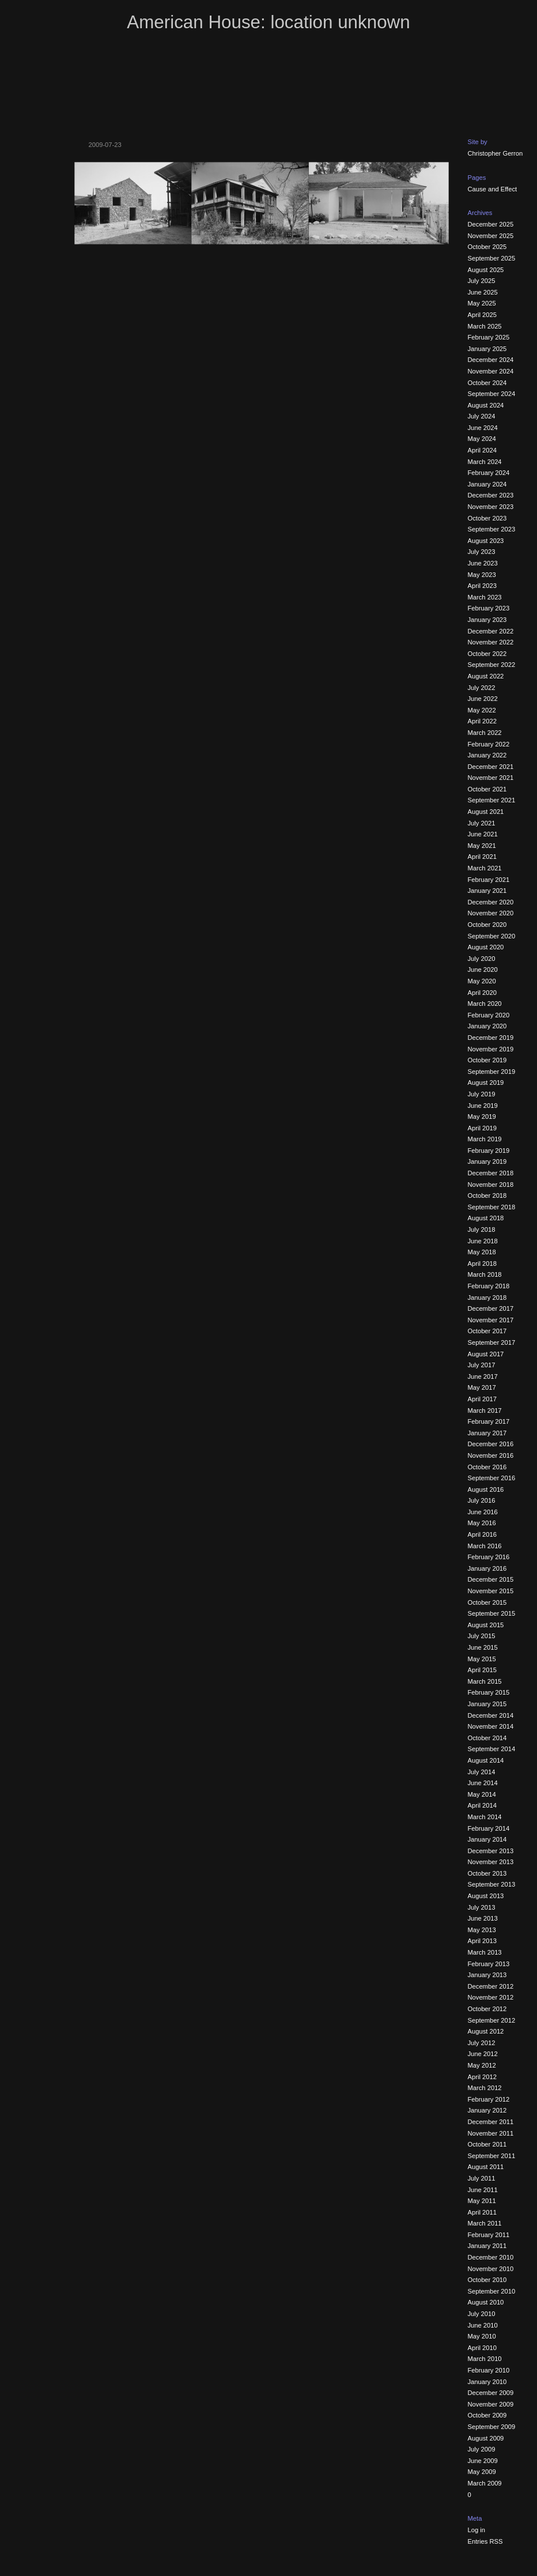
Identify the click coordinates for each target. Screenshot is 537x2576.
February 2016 (489, 1556)
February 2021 (489, 879)
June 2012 (483, 2053)
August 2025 (486, 269)
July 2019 (482, 1094)
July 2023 (482, 551)
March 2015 (485, 1681)
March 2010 (485, 2358)
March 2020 (485, 1003)
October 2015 (487, 1602)
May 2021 (482, 845)
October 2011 (487, 2144)
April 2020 (482, 992)
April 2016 (482, 1534)
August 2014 (486, 1760)
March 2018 (485, 1274)
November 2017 (491, 1320)
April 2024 (482, 450)
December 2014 (491, 1715)
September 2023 (492, 529)
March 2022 (485, 732)
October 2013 (487, 1873)
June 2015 (483, 1647)
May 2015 (482, 1658)
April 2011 (482, 2212)
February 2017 (489, 1421)
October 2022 (487, 653)
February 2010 (489, 2370)
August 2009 (486, 2438)
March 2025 (485, 326)
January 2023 (487, 619)
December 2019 (491, 1037)
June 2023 (483, 563)
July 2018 (482, 1229)
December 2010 (491, 2257)
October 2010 (487, 2279)
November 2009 (491, 2404)
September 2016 (492, 1477)
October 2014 (487, 1737)
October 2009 (487, 2415)
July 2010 (482, 2313)
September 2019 (492, 1071)
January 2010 (487, 2381)
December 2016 (491, 1443)
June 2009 (483, 2460)
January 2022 (487, 755)
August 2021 (486, 811)
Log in (476, 2529)
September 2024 (492, 393)
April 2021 (482, 856)
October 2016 (487, 1467)
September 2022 (492, 664)
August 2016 (486, 1489)
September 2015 (492, 1613)
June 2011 (483, 2189)
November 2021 (491, 777)
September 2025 (492, 258)
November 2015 (491, 1590)
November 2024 (491, 371)
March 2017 (485, 1410)
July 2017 (482, 1364)
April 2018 (482, 1263)
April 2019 (482, 1128)
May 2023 (482, 574)
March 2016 (485, 1545)
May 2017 (482, 1387)
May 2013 (482, 1929)
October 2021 (487, 789)
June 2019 (483, 1105)
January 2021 (487, 890)
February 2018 (489, 1286)
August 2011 (486, 2166)
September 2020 (492, 936)
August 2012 (486, 2031)
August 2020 (486, 947)
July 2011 (482, 2178)
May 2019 (482, 1116)
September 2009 (492, 2426)
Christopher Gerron (495, 153)
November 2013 (491, 1861)
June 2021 (483, 834)
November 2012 (491, 1997)
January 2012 (487, 2110)
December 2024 (491, 359)
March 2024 (485, 461)
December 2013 (491, 1850)
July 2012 (482, 2042)
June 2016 (483, 1511)
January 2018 (487, 1297)
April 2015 (482, 1669)
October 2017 (487, 1330)
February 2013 (489, 1963)
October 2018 (487, 1195)
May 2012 (482, 2065)
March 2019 (485, 1139)
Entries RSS (485, 2541)
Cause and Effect (492, 189)
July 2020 (482, 958)
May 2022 (482, 710)
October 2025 (487, 246)
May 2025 (482, 303)
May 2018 (482, 1252)
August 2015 (486, 1624)
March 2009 (485, 2483)
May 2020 (482, 981)
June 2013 (483, 1918)
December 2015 (491, 1579)
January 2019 (487, 1161)
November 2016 (491, 1455)
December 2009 (491, 2392)
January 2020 (487, 1026)
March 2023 (485, 597)
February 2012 (489, 2099)
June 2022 (483, 698)
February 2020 (489, 1015)
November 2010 (491, 2268)
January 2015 (487, 1703)
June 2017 (483, 1376)
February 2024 (489, 472)
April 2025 (482, 314)
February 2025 (489, 337)
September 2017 (492, 1342)
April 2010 (482, 2347)
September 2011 (492, 2155)
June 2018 (483, 1241)
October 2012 (487, 2008)
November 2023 (491, 506)
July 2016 (482, 1500)
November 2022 (491, 642)
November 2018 (491, 1184)
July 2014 (482, 1771)
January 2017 (487, 1433)
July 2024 (482, 416)
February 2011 (489, 2234)
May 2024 (482, 438)
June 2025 (483, 292)
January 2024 (487, 484)
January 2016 (487, 1568)
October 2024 (487, 382)
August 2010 (486, 2302)
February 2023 (489, 608)
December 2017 (491, 1308)
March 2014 (485, 1816)
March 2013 (485, 1952)
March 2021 (485, 868)
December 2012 (491, 1986)
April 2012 (482, 2076)
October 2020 (487, 924)
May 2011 (482, 2200)
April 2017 (482, 1399)
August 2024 (486, 405)
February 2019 (489, 1150)
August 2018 (486, 1218)
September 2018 (492, 1207)
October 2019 (487, 1060)
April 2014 (482, 1805)
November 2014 (491, 1726)
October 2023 (487, 518)
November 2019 (491, 1049)
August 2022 (486, 676)
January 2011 (487, 2245)
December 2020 (491, 902)
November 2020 (491, 913)
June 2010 (483, 2325)
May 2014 (482, 1794)
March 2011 (485, 2223)
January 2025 (487, 348)
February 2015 (489, 1692)
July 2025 (482, 280)
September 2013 (492, 1884)
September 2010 (492, 2291)
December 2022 (491, 631)
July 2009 (482, 2449)
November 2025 (491, 235)
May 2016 (482, 1522)
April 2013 (482, 1940)
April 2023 (482, 585)
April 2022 (482, 721)
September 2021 (492, 800)
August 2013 (486, 1895)
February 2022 (489, 744)
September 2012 (492, 2020)
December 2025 (491, 224)
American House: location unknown (268, 22)
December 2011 (491, 2121)
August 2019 (486, 1082)
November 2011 (491, 2133)
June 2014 (483, 1782)
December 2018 (491, 1173)
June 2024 (483, 427)
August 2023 (486, 540)
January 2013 (487, 1974)
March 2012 (485, 2087)
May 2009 (482, 2471)
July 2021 (482, 823)
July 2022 (482, 687)
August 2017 (486, 1354)
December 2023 (491, 495)
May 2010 (482, 2336)
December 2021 (491, 766)
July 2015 (482, 1635)
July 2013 (482, 1907)
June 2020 (483, 969)
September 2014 (492, 1748)
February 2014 (489, 1828)
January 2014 (487, 1839)
